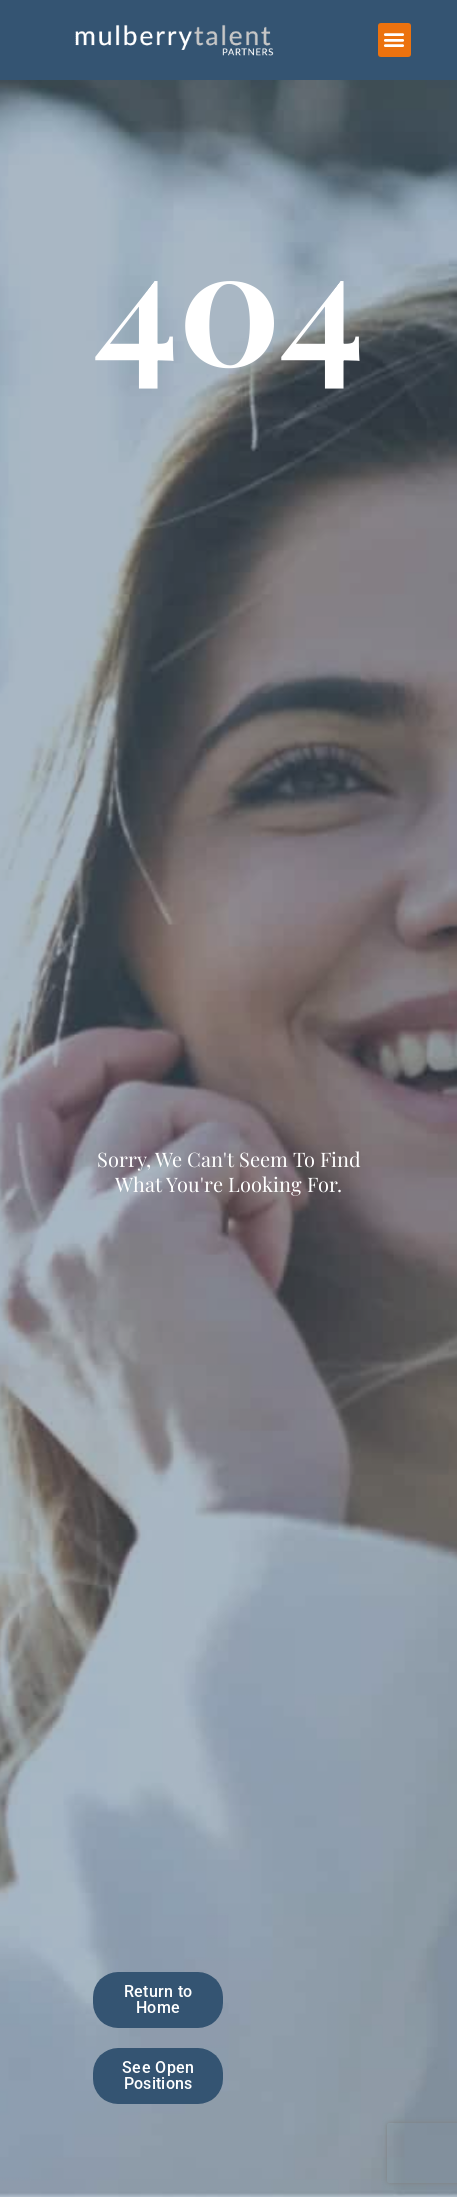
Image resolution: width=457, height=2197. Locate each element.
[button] (394, 40)
